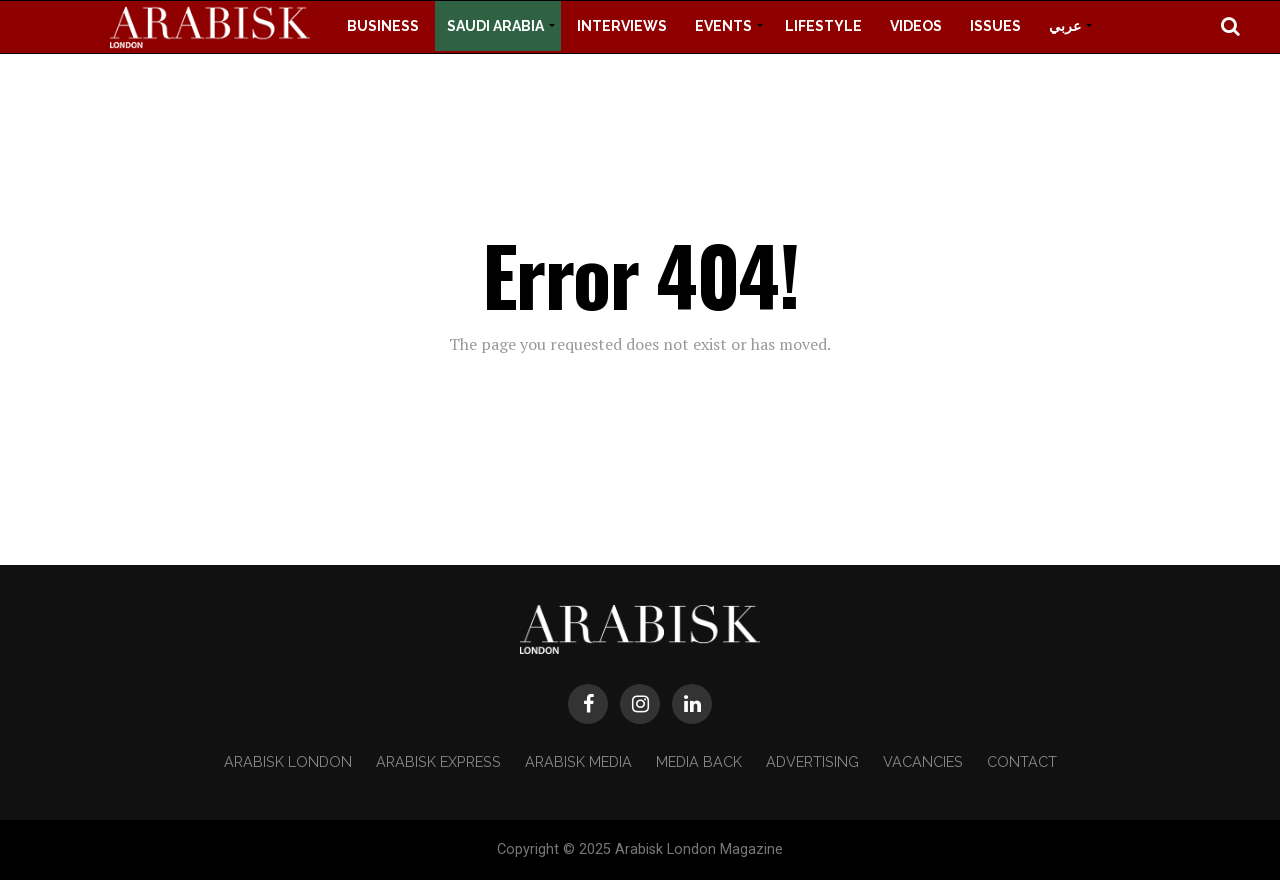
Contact (1022, 761)
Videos (916, 26)
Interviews (622, 26)
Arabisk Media (578, 761)
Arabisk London (288, 761)
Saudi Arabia (495, 26)
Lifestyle (823, 26)
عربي (1065, 26)
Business (383, 26)
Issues (995, 26)
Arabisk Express (438, 761)
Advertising (812, 761)
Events (723, 26)
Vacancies (923, 761)
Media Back (699, 761)
